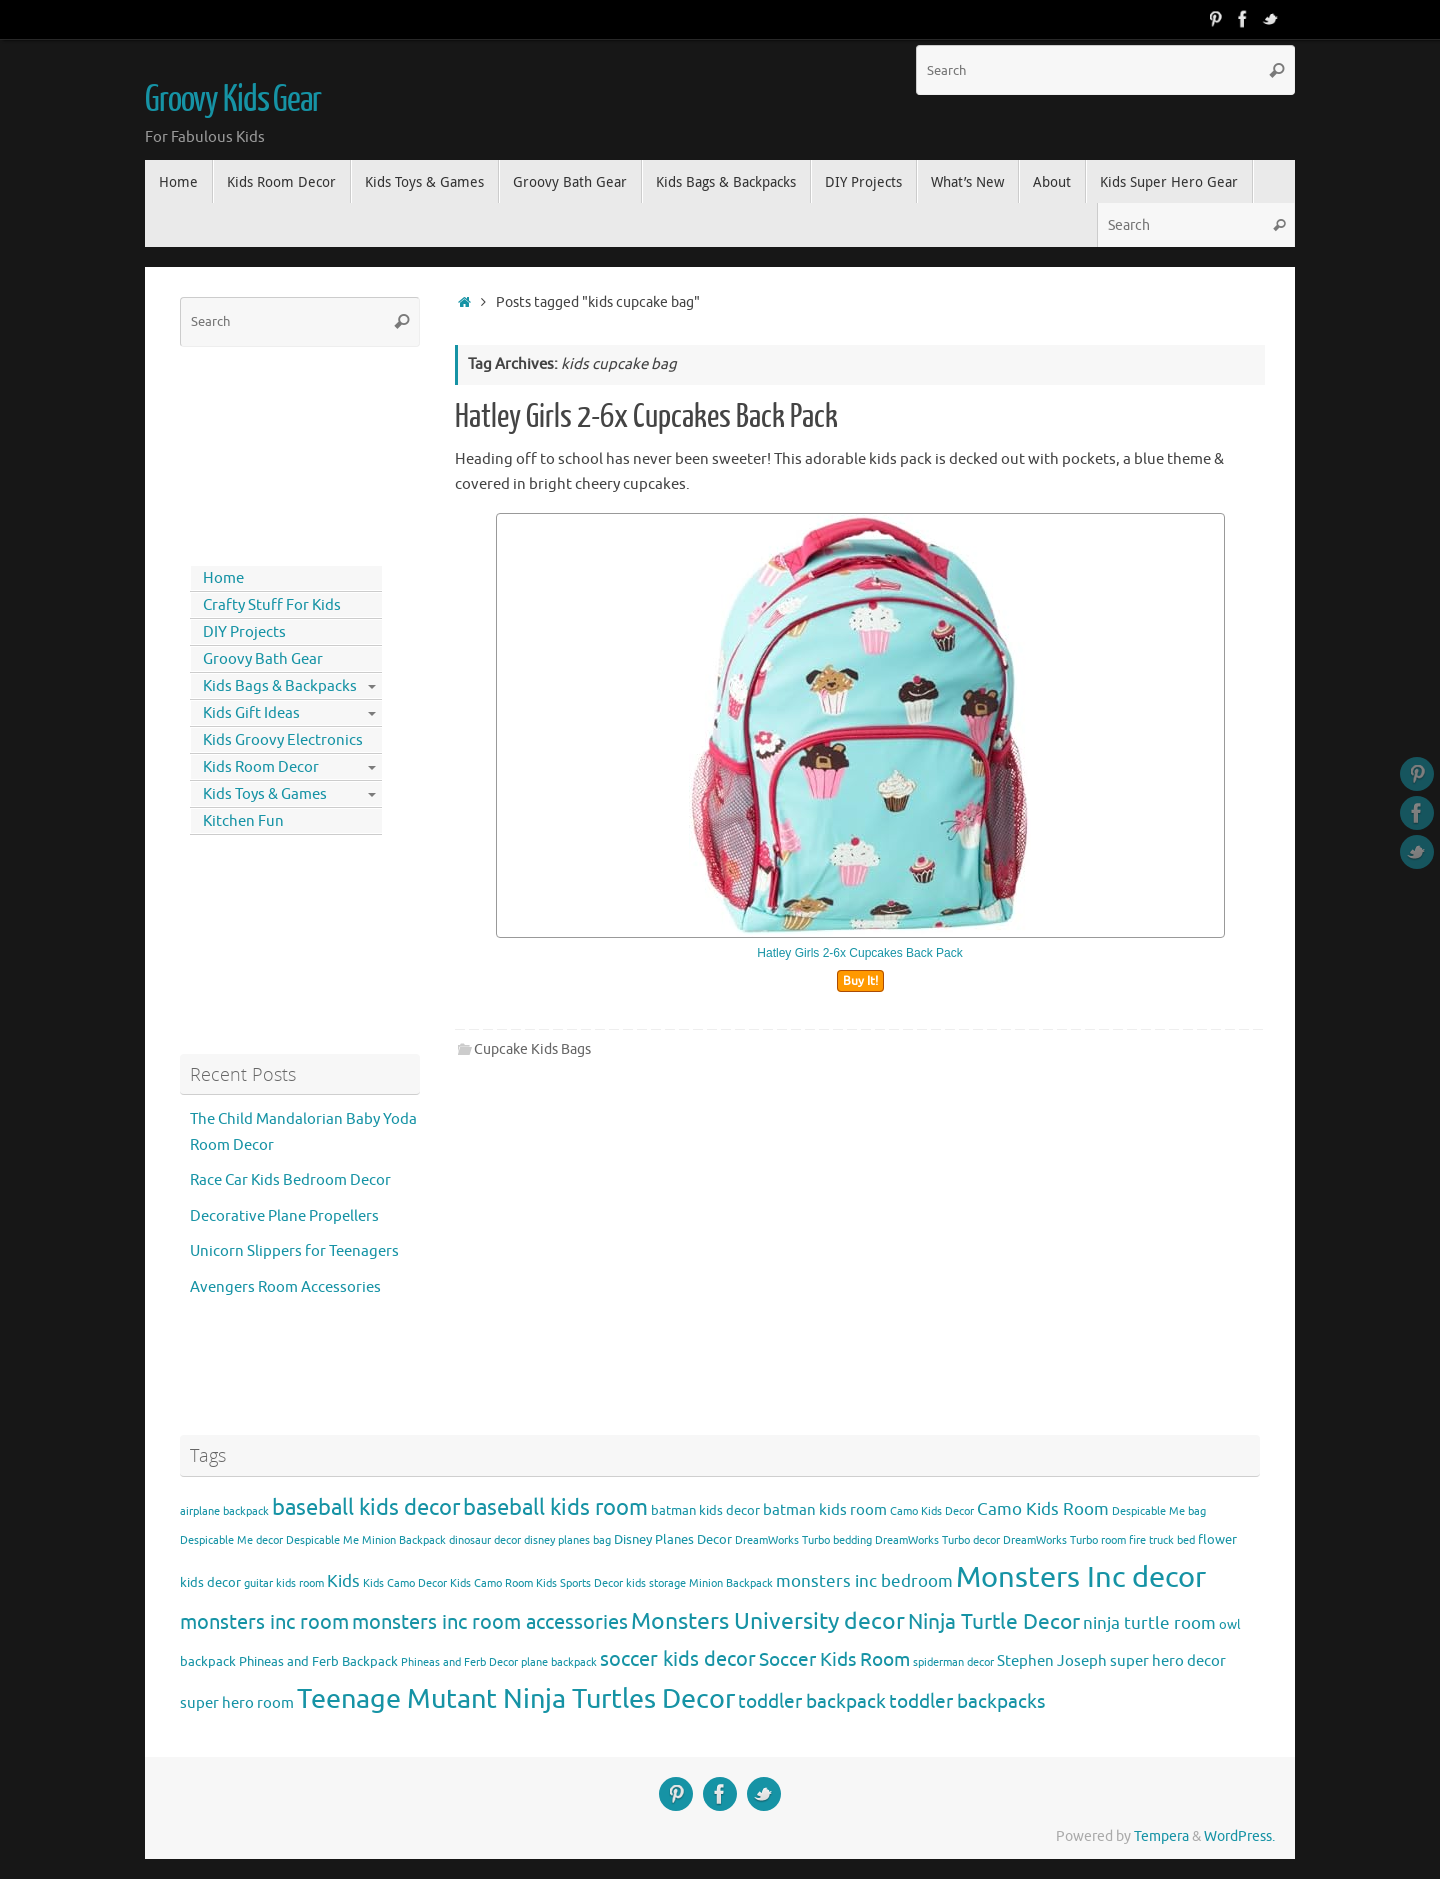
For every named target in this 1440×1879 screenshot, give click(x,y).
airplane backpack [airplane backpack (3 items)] (224, 1511)
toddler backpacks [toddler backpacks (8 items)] (967, 1701)
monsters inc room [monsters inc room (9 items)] (264, 1622)
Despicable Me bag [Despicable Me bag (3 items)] (1159, 1511)
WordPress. (1239, 1836)
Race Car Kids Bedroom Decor (290, 1180)
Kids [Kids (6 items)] (343, 1581)
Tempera (1161, 1836)
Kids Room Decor (261, 767)
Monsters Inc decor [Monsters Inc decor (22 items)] (1081, 1577)
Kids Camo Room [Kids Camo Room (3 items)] (491, 1583)
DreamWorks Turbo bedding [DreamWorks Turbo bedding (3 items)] (803, 1540)
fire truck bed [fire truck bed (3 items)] (1162, 1540)
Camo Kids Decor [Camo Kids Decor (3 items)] (932, 1511)
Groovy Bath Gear (263, 659)
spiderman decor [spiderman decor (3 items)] (953, 1662)
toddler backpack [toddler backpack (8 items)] (812, 1701)
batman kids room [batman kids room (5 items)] (825, 1510)
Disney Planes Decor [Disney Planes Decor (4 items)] (673, 1539)
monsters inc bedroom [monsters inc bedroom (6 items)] (864, 1581)
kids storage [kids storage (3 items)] (656, 1583)
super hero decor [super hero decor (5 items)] (1168, 1661)
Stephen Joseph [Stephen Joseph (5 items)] (1052, 1661)
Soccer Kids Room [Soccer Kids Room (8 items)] (834, 1659)
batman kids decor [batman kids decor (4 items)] (705, 1510)
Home (223, 578)
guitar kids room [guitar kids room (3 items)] (284, 1583)
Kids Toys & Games (265, 794)
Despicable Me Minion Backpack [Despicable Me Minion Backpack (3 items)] (366, 1540)
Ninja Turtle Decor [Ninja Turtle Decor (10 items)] (994, 1622)
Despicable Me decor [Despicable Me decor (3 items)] (231, 1540)
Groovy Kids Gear (233, 100)
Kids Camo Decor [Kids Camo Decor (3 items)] (405, 1583)
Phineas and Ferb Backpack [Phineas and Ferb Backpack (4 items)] (318, 1661)
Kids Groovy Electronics (283, 740)
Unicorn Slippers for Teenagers (294, 1251)
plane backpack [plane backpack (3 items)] (559, 1662)
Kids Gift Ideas (251, 713)
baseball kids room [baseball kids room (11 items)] (555, 1507)
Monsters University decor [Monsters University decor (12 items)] (768, 1621)
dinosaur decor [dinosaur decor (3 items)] (485, 1540)
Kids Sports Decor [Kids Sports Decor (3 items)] (579, 1583)
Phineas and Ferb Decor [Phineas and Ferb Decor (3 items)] (459, 1662)
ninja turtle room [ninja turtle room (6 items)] (1149, 1623)
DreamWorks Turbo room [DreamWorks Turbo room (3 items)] (1064, 1540)
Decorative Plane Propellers (284, 1216)
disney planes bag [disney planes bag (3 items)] (567, 1540)
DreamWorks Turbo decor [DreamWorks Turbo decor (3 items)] (937, 1540)
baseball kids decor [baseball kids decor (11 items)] (366, 1507)
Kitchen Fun (243, 821)
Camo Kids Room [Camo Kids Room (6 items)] (1043, 1509)
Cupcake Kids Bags (532, 1049)
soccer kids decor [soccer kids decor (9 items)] (678, 1659)
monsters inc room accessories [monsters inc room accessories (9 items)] (490, 1622)
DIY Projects (244, 632)
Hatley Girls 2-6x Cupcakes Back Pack (646, 417)
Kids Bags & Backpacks (280, 686)
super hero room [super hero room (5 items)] (237, 1703)
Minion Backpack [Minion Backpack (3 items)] (731, 1583)
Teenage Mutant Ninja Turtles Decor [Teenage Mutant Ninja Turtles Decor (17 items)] (516, 1699)
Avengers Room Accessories (285, 1287)
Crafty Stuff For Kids (272, 605)
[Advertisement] (270, 452)
